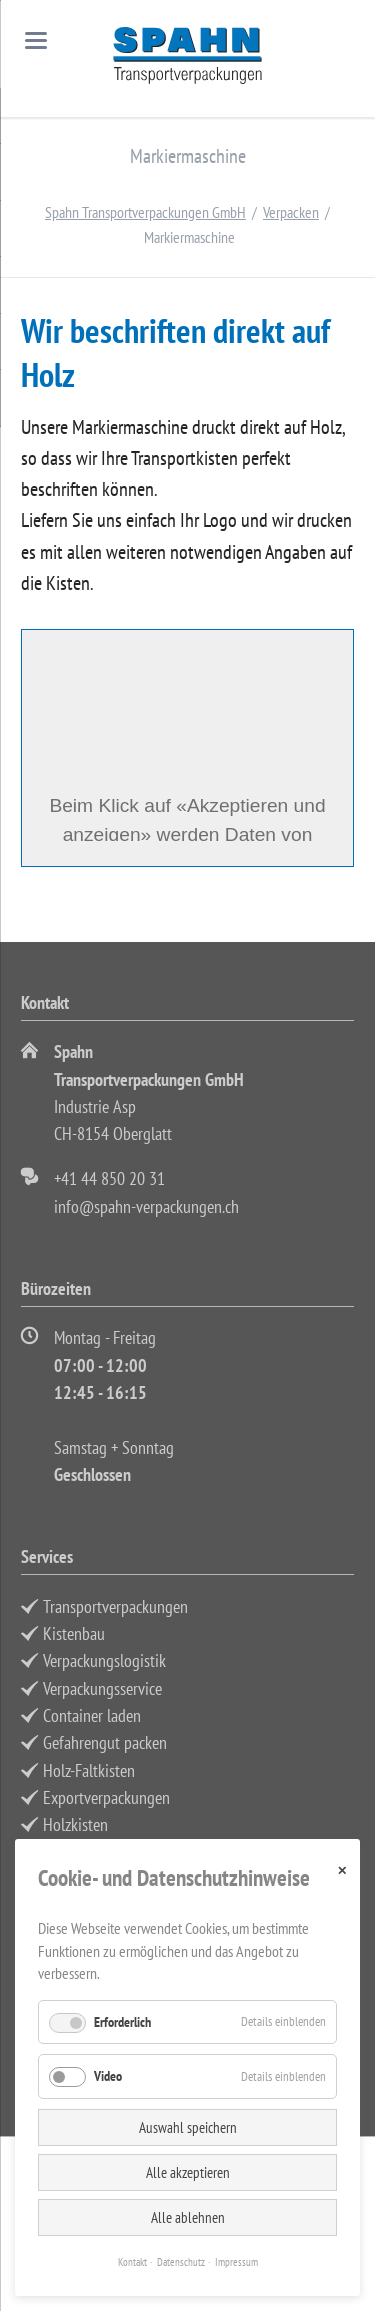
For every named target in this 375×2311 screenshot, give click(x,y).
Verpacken (291, 211)
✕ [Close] (342, 1870)
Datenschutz (181, 2261)
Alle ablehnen (188, 2217)
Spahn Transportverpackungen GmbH (145, 211)
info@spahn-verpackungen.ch (146, 1206)
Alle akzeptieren (188, 2172)
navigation (36, 40)
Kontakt (132, 2261)
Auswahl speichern (188, 2127)
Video (108, 2076)
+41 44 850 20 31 (109, 1178)
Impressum (236, 2261)
